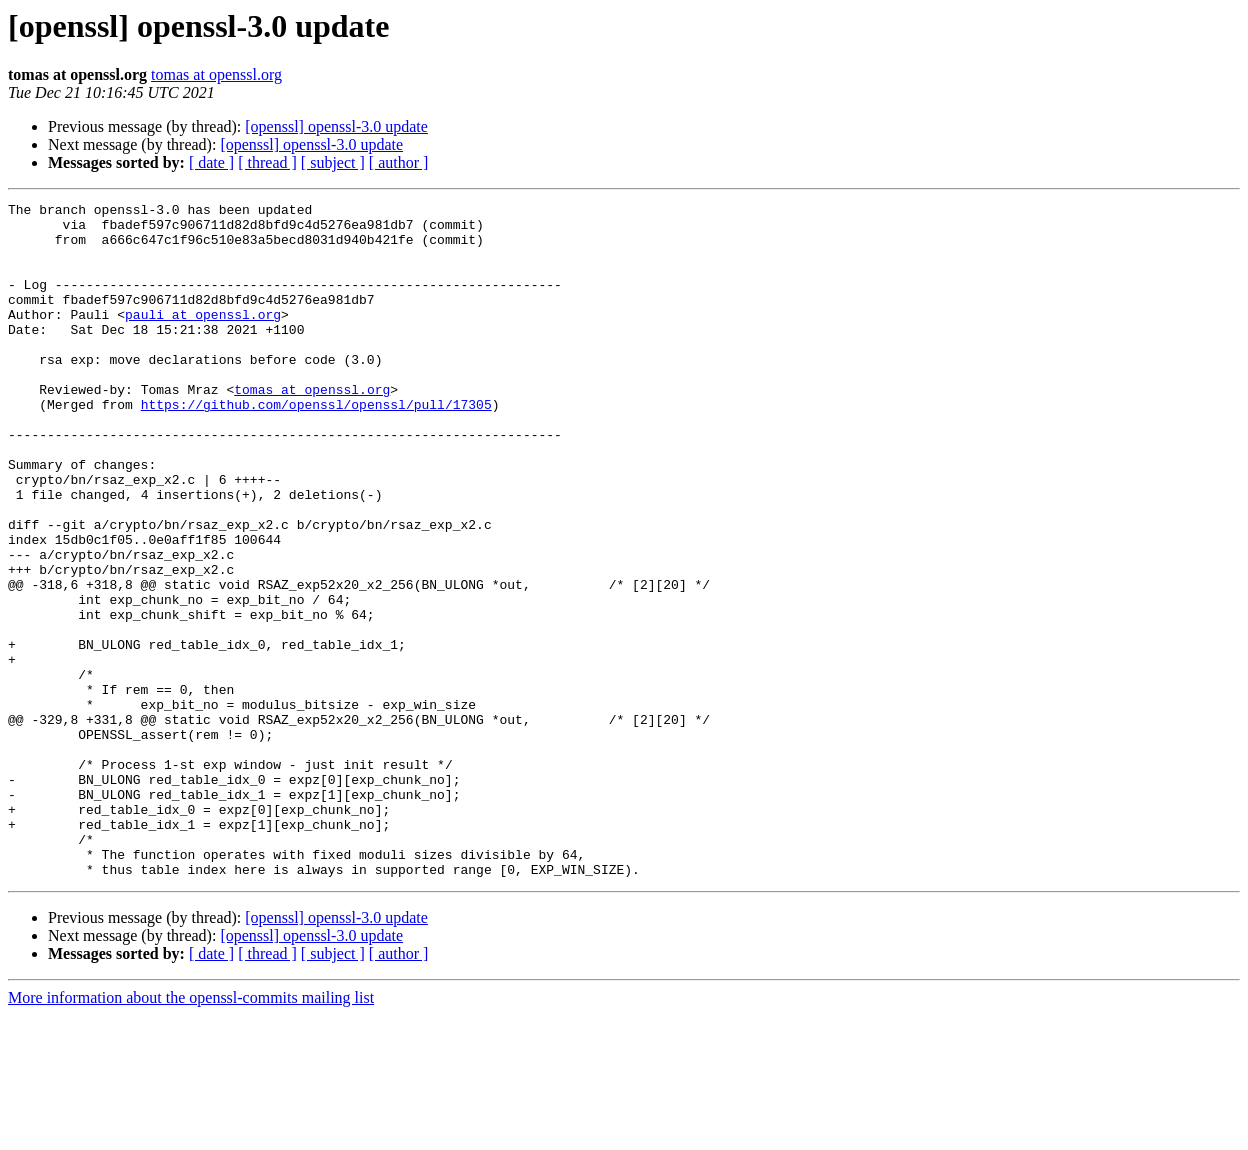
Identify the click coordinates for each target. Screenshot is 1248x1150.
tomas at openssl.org (216, 74)
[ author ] (399, 162)
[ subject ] (333, 162)
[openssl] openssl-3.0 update (336, 126)
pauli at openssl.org (203, 338)
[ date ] (211, 162)
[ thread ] (267, 162)
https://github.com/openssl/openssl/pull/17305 (316, 446)
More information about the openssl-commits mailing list (191, 1132)
